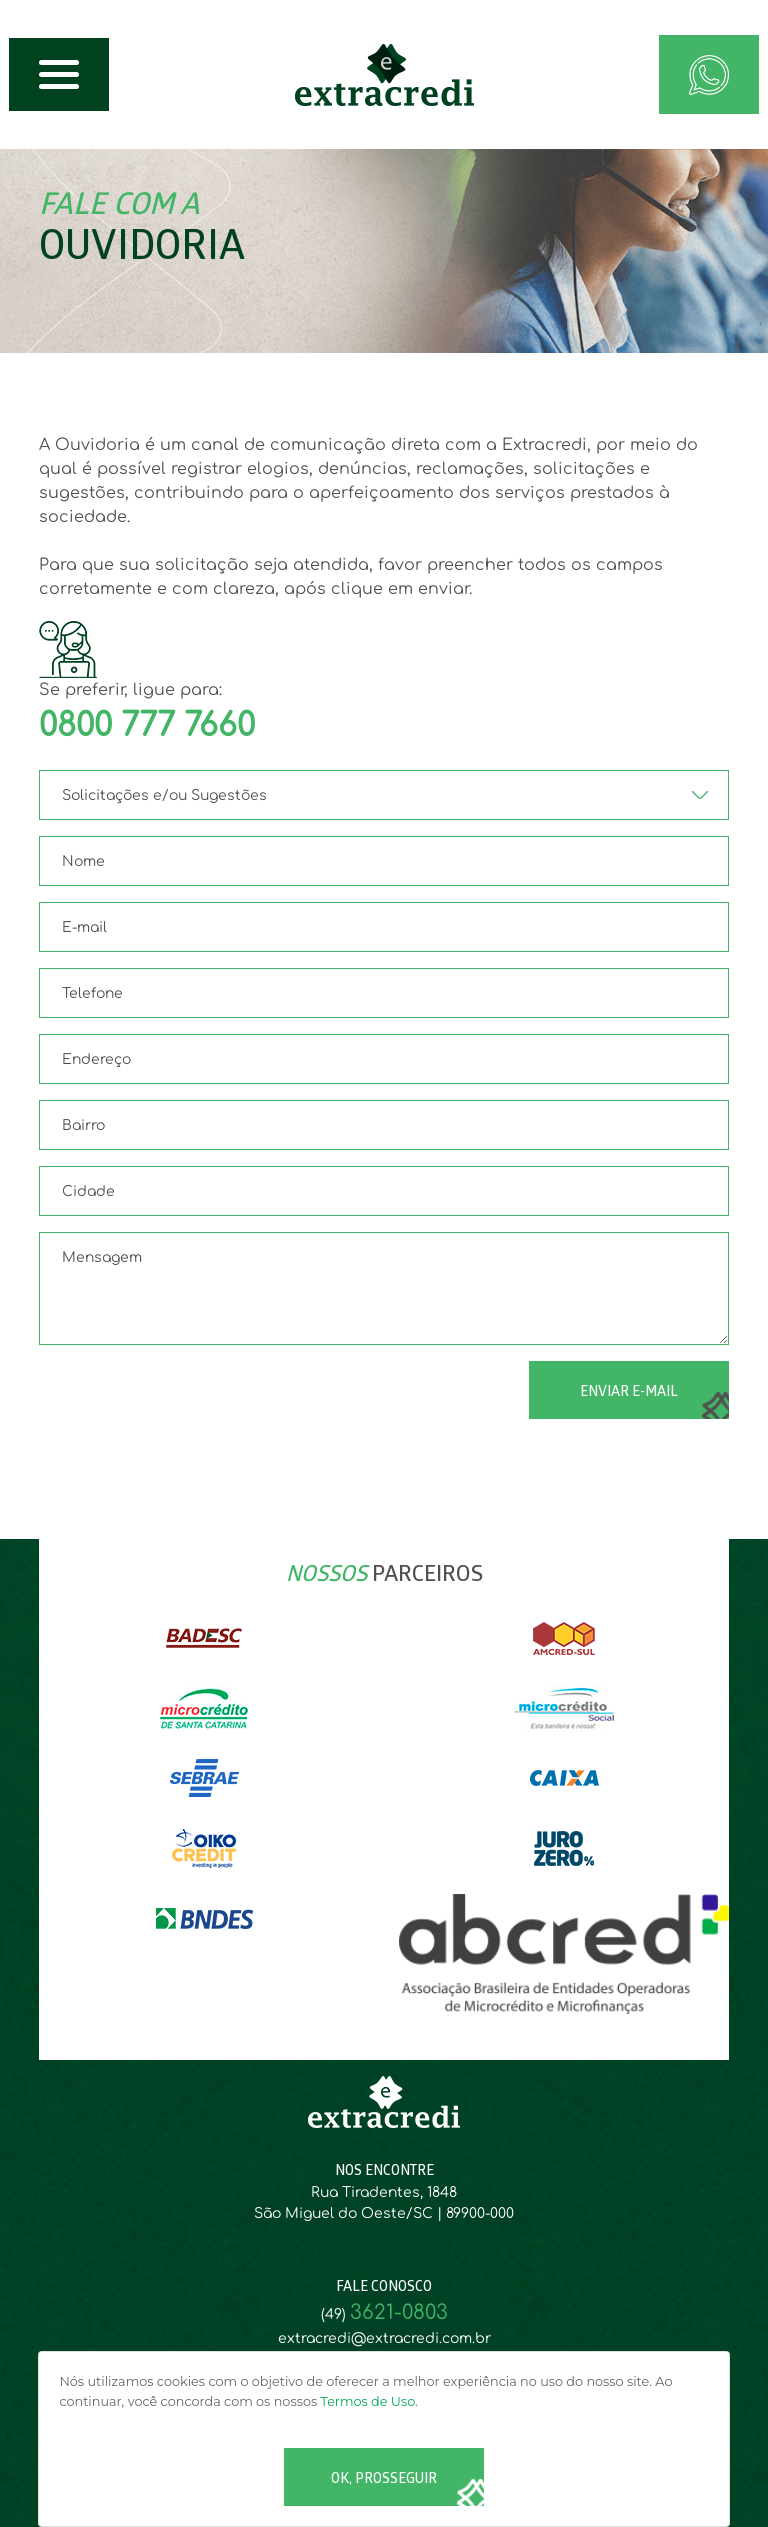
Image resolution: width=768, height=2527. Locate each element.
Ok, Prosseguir (384, 2479)
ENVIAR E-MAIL (629, 1392)
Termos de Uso (368, 2401)
